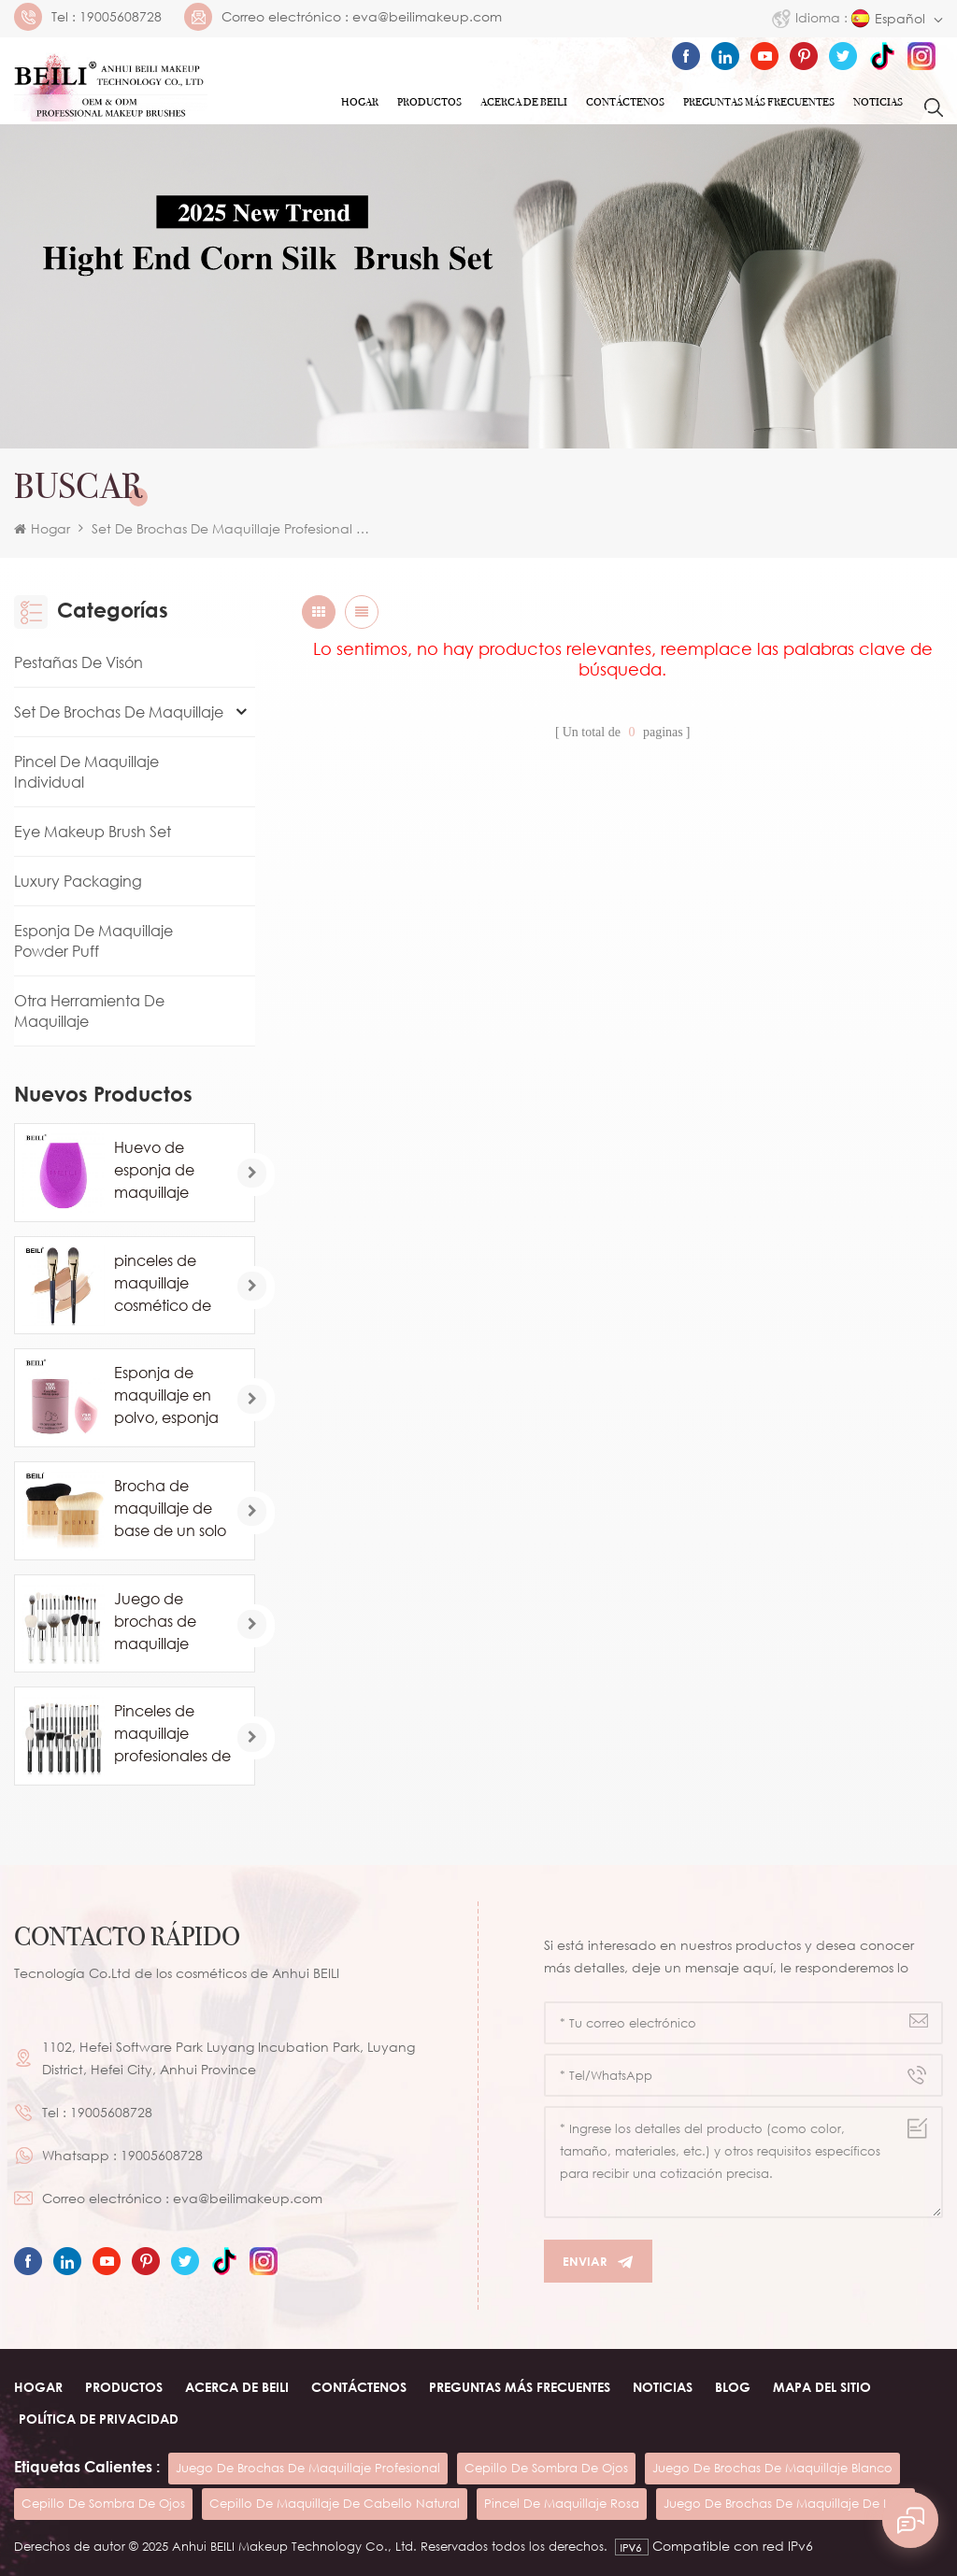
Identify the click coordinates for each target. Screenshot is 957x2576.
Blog (732, 2387)
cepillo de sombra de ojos (546, 2467)
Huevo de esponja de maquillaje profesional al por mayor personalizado (164, 1170)
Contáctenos (625, 101)
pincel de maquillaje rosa (561, 2503)
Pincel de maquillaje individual (86, 771)
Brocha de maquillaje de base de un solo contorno (170, 1509)
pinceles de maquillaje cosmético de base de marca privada (169, 1283)
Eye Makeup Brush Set (92, 831)
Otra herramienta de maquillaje (89, 1011)
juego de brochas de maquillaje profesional (308, 2467)
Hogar (360, 101)
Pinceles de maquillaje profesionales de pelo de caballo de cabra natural (172, 1734)
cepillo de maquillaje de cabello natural (334, 2503)
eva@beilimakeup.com (427, 16)
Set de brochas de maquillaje (118, 712)
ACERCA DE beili (237, 2387)
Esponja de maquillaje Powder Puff (93, 941)
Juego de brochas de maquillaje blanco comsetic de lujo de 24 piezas (172, 1622)
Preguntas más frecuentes (759, 101)
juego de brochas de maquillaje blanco (772, 2467)
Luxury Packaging (78, 881)
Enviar (598, 2262)
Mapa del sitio (822, 2387)
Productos (429, 101)
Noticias (878, 101)
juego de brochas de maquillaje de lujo (785, 2503)
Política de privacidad (99, 2419)
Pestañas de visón (78, 662)
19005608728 (120, 16)
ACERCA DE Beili (523, 101)
